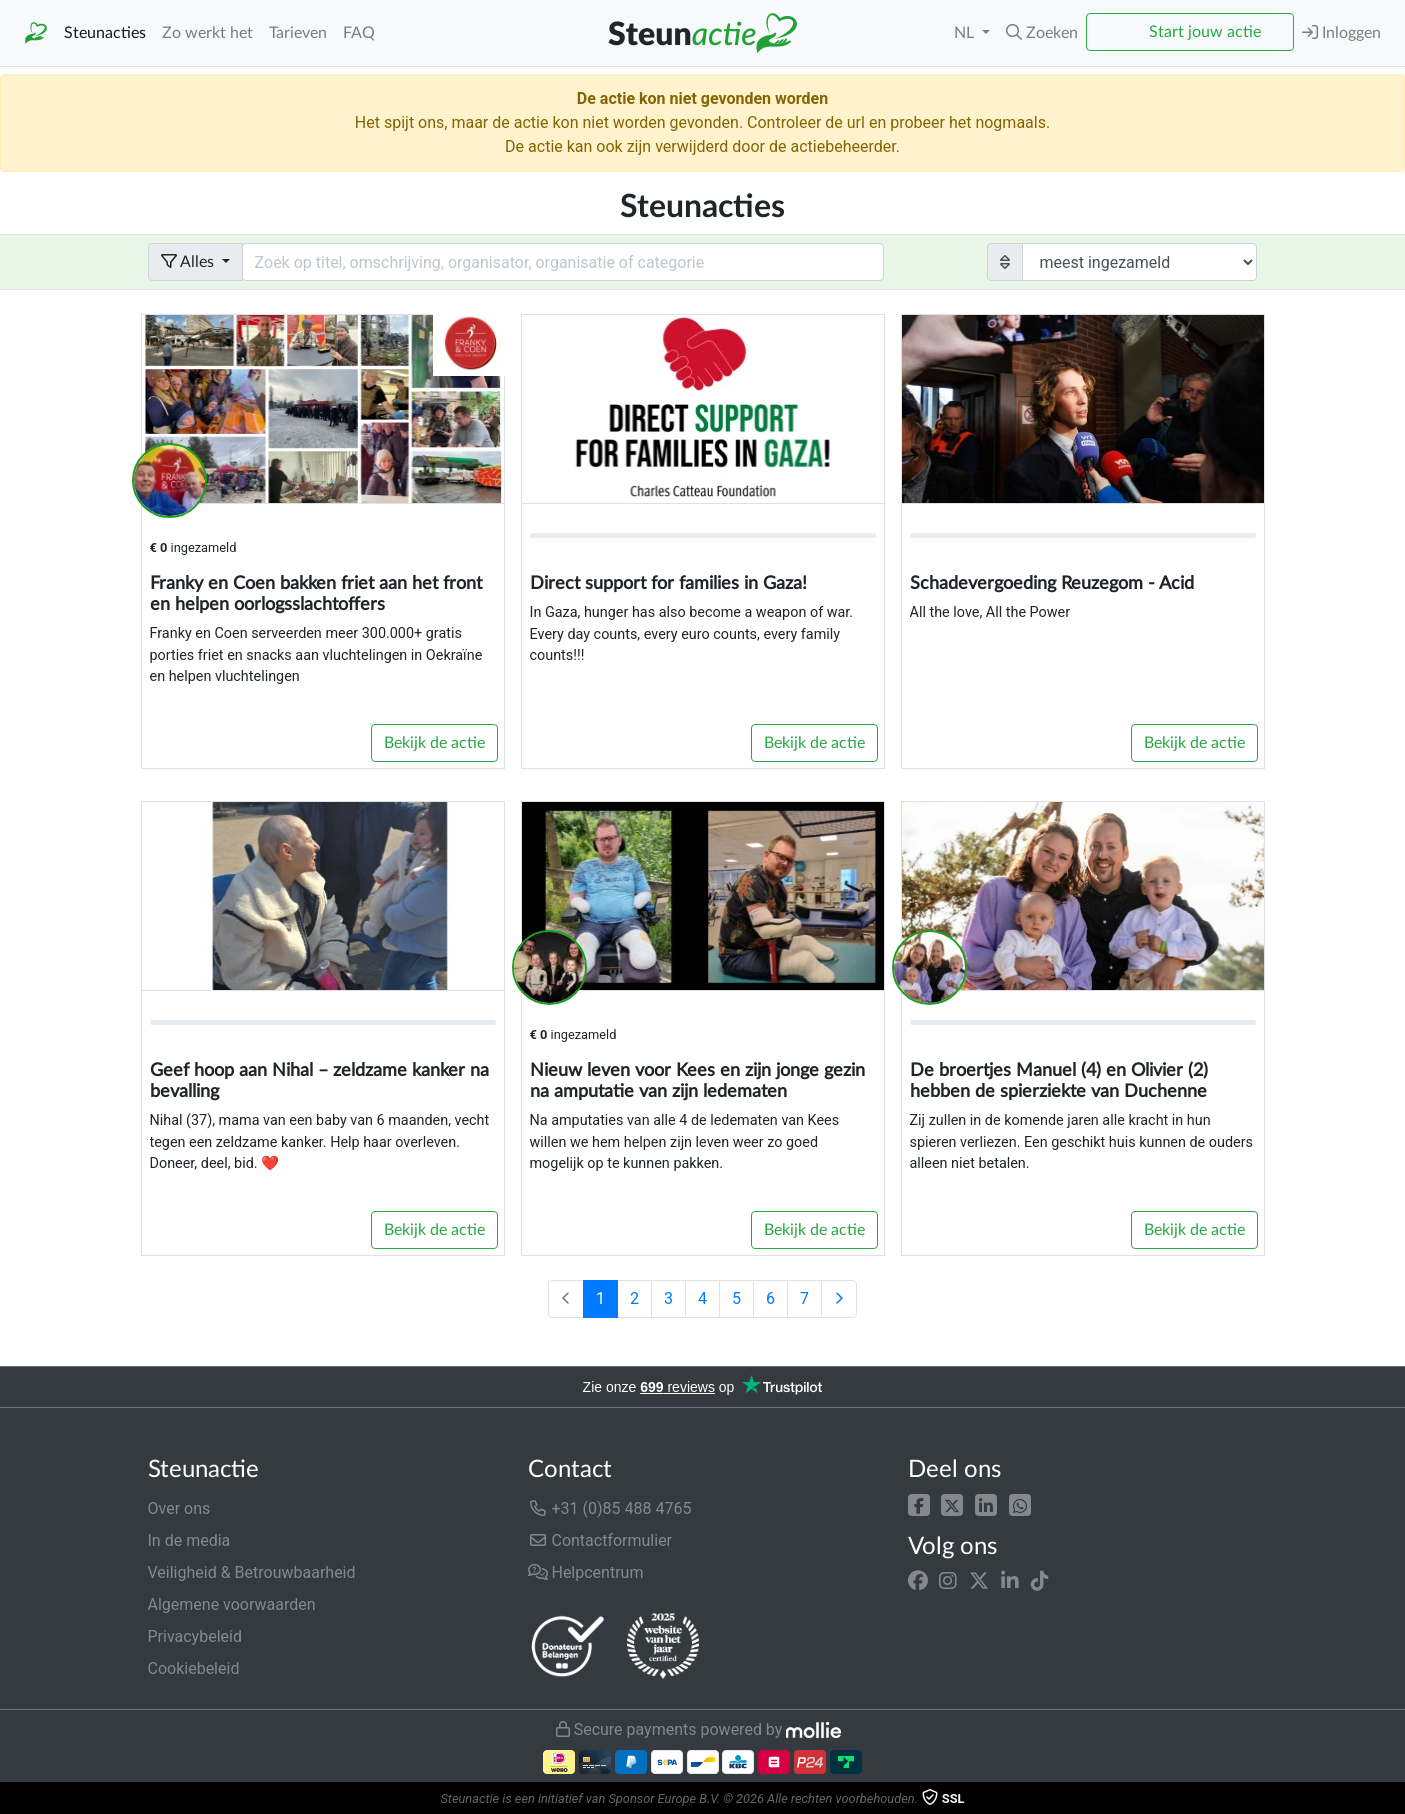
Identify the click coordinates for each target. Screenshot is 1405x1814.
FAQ (359, 33)
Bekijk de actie (434, 743)
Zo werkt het (207, 33)
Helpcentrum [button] (586, 1572)
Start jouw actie (1205, 32)
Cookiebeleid (194, 1668)
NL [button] (966, 33)
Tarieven (298, 33)
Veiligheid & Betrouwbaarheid (252, 1572)
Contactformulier (600, 1540)
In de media (189, 1540)
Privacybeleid (195, 1636)
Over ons (179, 1508)
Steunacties (105, 33)
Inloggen (1341, 32)
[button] (919, 1504)
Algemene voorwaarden (232, 1604)
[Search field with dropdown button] (563, 262)
